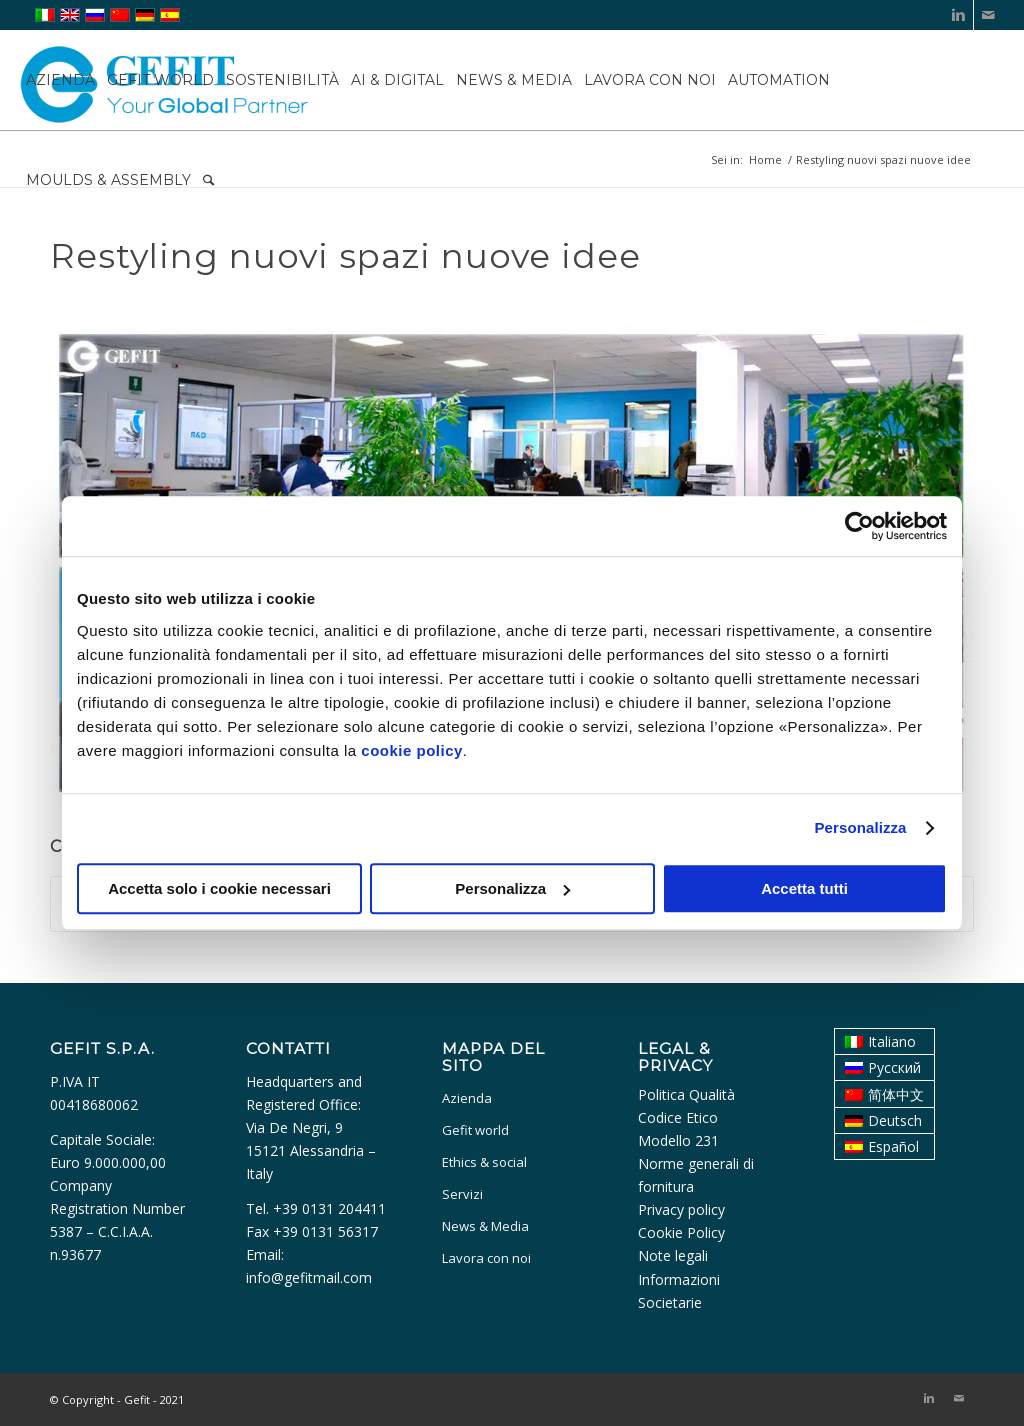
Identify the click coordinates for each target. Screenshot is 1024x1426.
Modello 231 (678, 1140)
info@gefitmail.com (309, 1277)
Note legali (673, 1255)
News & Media (485, 1226)
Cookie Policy (681, 1232)
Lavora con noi (486, 1258)
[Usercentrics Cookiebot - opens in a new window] (859, 526)
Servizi (462, 1194)
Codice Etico (678, 1117)
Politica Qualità (686, 1094)
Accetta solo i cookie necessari (219, 888)
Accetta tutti (804, 888)
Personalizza (860, 827)
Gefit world (475, 1130)
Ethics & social (484, 1162)
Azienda (467, 1098)
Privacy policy (681, 1209)
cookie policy (412, 750)
